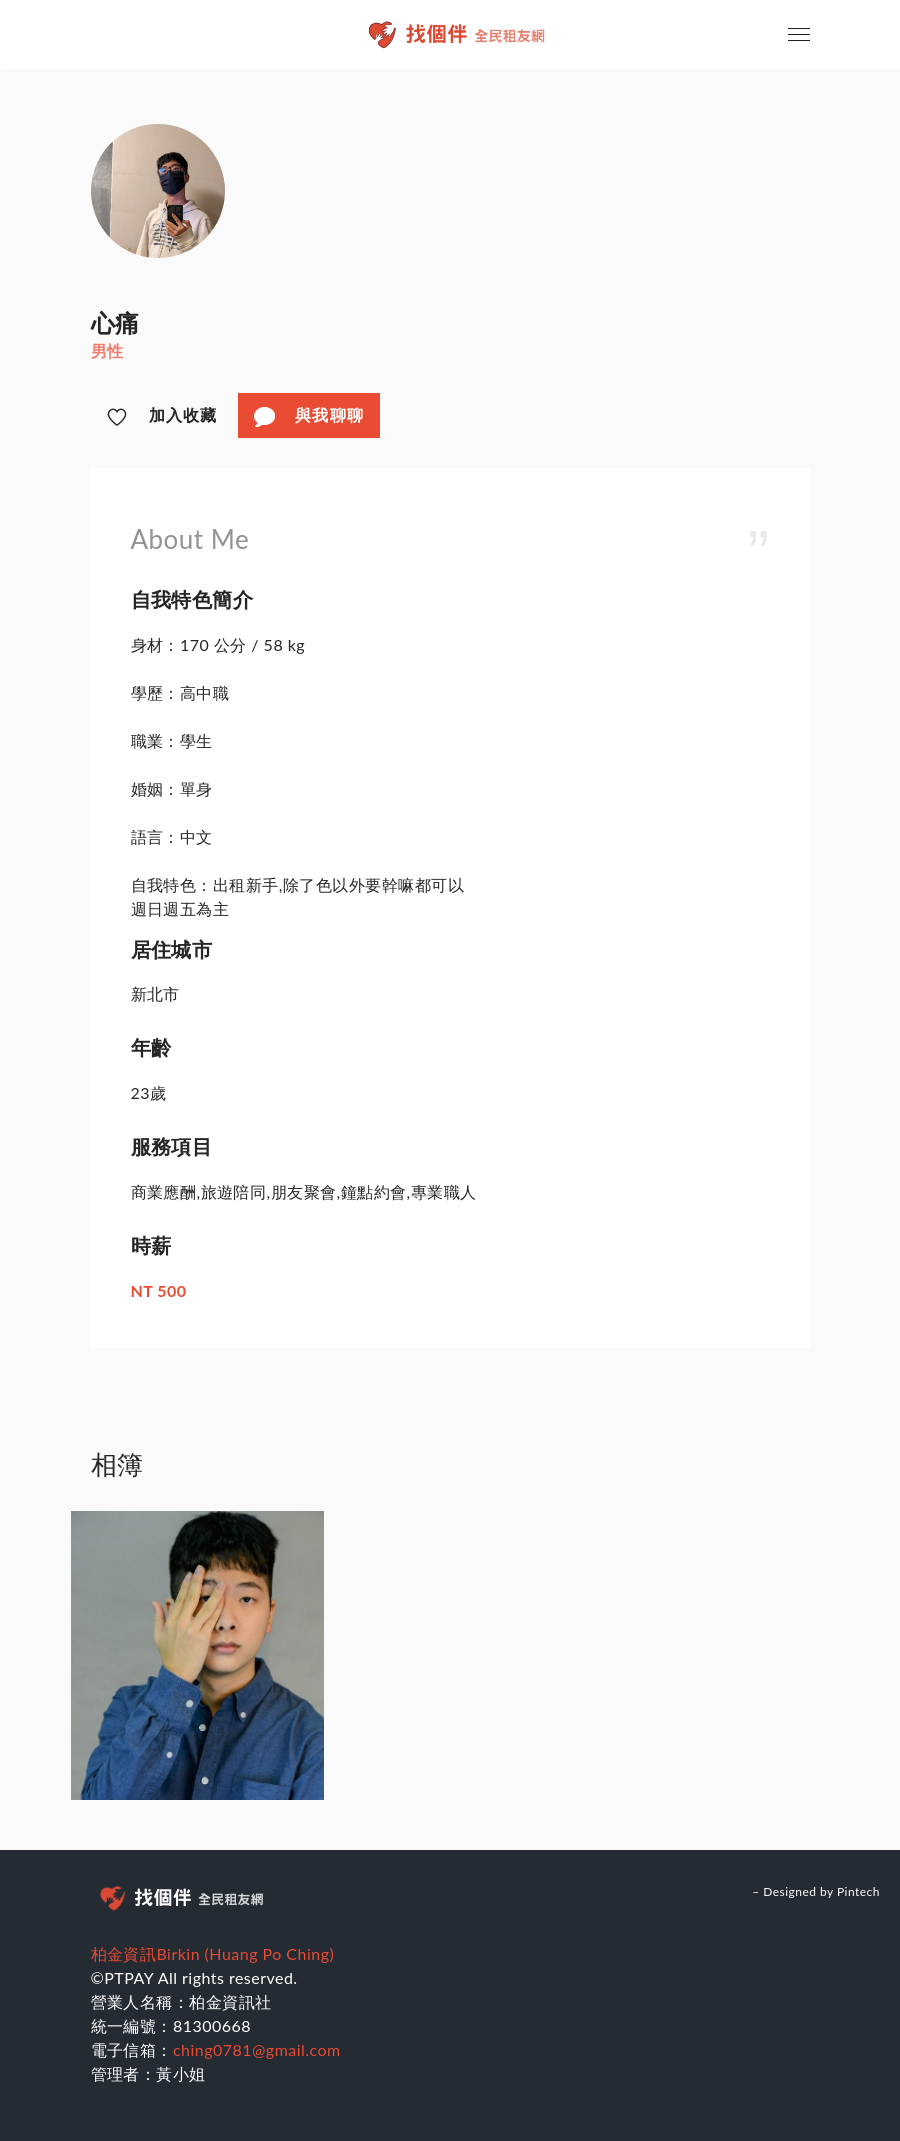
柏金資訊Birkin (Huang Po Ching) (213, 1953)
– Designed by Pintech (816, 1891)
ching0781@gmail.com (257, 2049)
